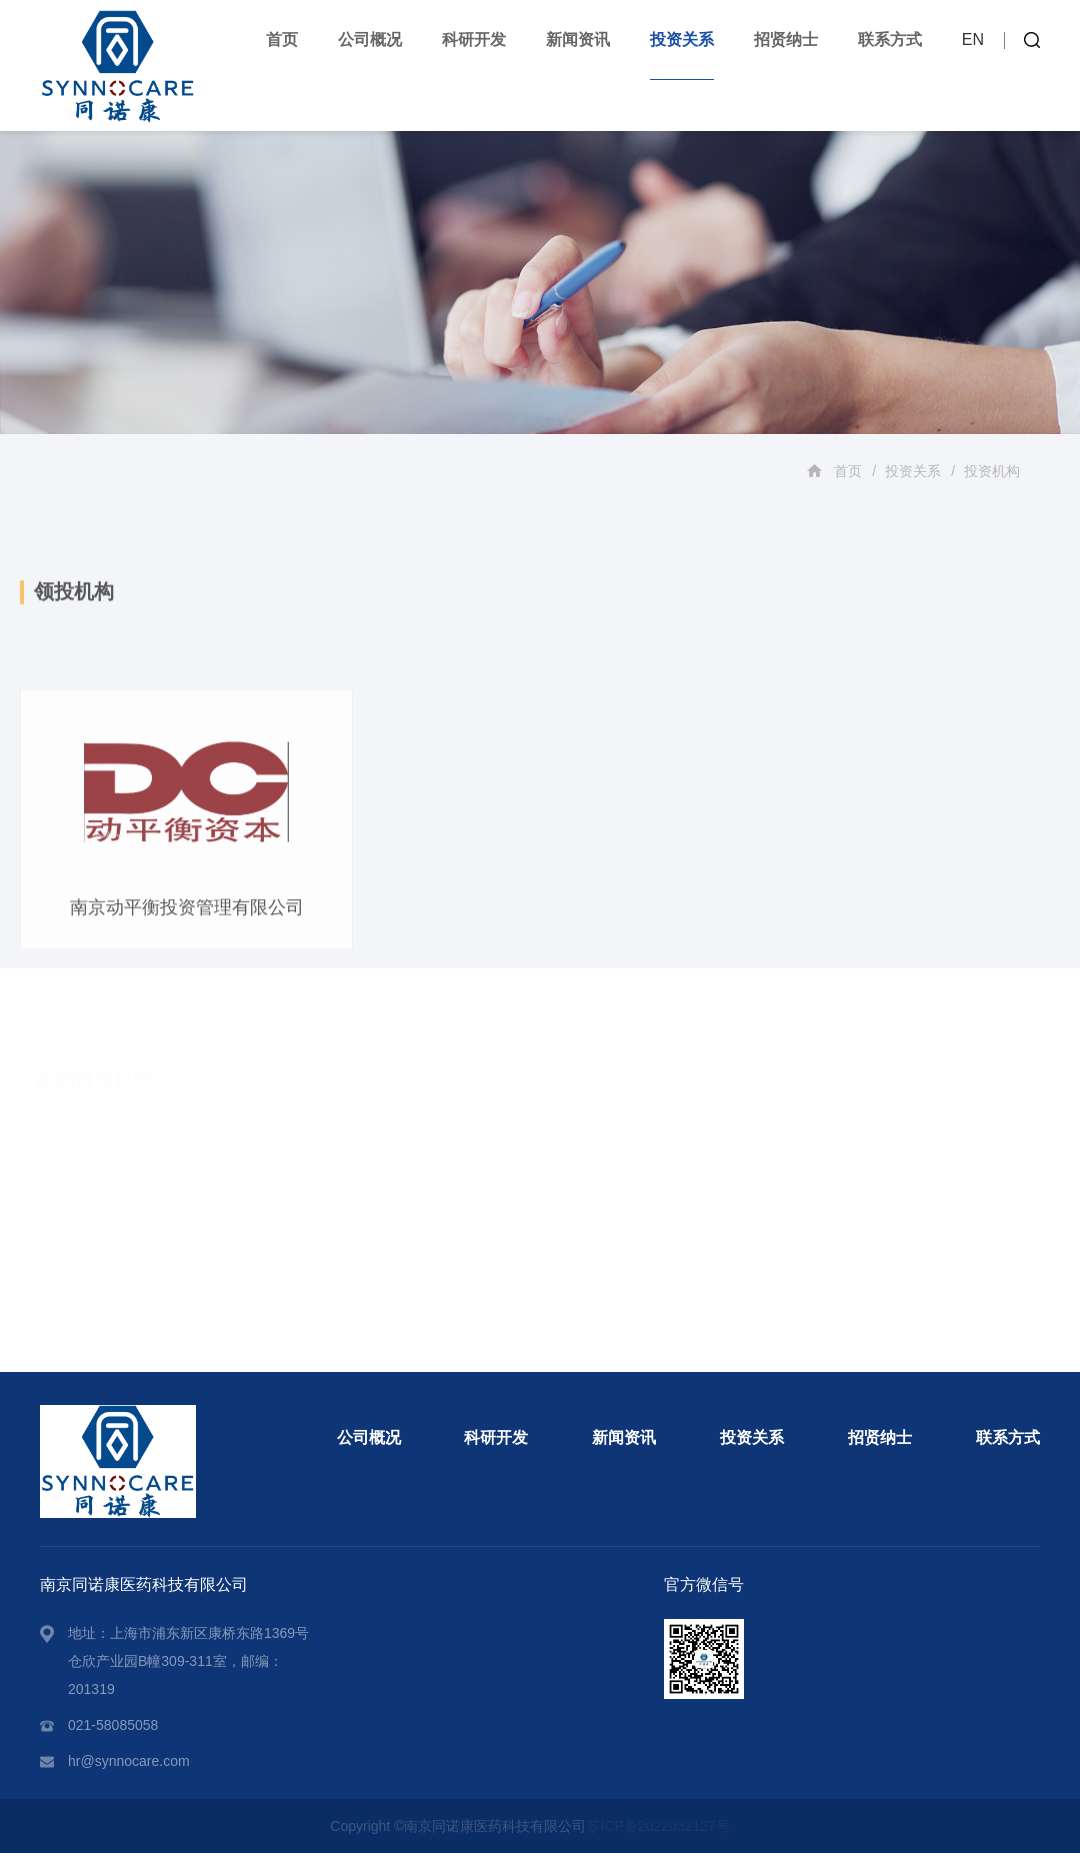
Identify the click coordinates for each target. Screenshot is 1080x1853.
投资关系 (682, 39)
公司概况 (370, 39)
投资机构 (992, 471)
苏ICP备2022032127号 (657, 1826)
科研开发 (474, 39)
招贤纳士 (786, 39)
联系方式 (890, 39)
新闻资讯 (578, 39)
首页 (282, 39)
